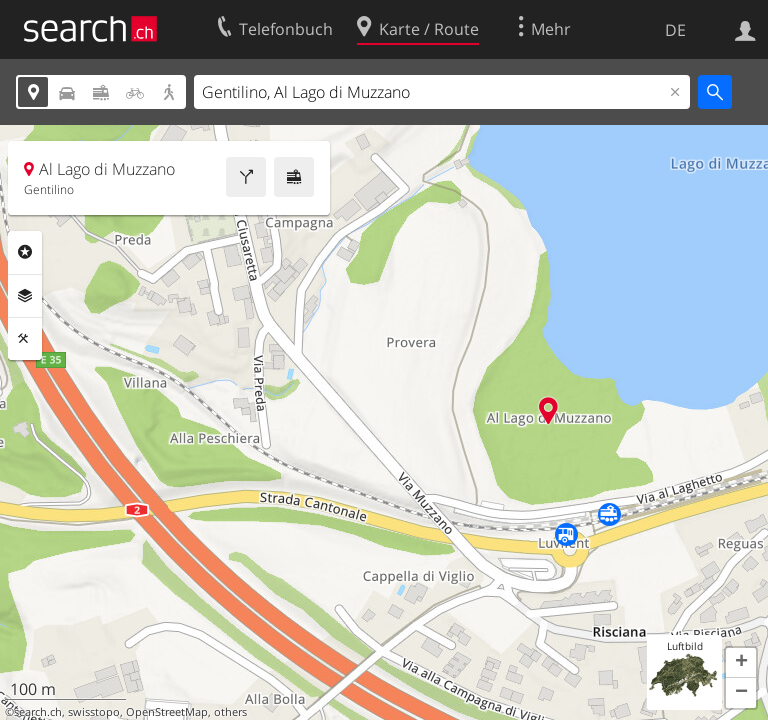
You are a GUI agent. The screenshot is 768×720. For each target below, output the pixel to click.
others (230, 712)
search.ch (38, 712)
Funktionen (25, 339)
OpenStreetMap (167, 712)
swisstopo (94, 712)
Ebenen (25, 296)
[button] (741, 663)
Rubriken (25, 252)
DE (675, 30)
